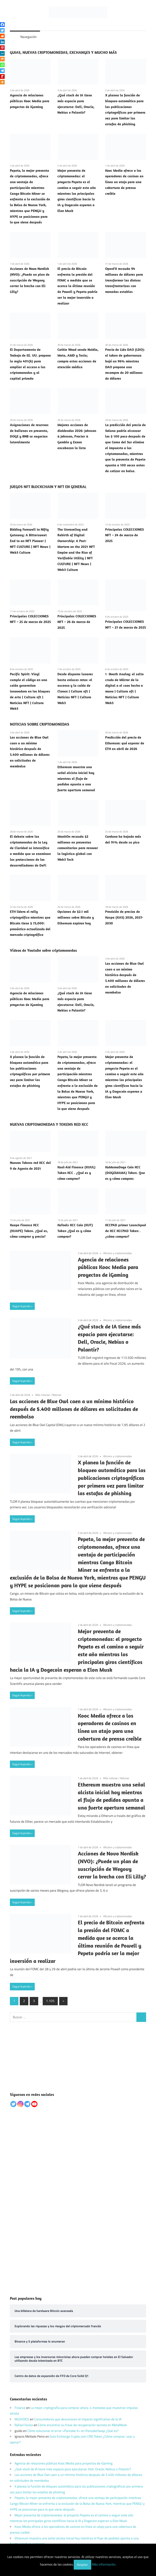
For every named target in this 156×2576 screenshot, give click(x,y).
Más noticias (42, 1395)
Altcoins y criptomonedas (117, 1253)
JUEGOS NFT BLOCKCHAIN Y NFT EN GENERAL (48, 486)
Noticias (56, 1395)
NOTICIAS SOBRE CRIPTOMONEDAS (39, 724)
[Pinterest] (2, 47)
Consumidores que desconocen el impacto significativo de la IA (77, 2419)
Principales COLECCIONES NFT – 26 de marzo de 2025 (76, 622)
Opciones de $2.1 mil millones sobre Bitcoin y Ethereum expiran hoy (75, 917)
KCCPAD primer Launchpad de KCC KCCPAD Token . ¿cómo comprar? (125, 1231)
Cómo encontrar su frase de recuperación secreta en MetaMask (82, 2425)
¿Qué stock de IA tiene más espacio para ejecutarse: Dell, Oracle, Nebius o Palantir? (73, 2469)
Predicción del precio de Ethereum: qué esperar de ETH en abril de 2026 (124, 743)
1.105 (50, 2000)
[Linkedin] (2, 41)
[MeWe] (2, 53)
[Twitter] (2, 30)
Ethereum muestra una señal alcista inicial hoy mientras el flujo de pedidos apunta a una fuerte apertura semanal (76, 778)
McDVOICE (22, 2419)
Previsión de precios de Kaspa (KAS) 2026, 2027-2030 (124, 917)
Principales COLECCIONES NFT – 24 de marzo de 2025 (124, 535)
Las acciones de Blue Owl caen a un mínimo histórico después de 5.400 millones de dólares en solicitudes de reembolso (74, 1409)
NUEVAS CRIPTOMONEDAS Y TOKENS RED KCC (49, 1124)
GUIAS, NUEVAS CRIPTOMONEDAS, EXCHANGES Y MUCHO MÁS (63, 52)
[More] (2, 82)
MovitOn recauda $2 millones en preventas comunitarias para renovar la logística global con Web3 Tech (77, 848)
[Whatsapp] (2, 65)
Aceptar (82, 2564)
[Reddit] (2, 36)
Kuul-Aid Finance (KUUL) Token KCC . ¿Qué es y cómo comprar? (76, 1173)
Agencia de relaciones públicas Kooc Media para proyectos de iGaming (29, 101)
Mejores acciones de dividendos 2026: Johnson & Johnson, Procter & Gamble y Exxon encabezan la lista (76, 436)
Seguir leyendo (21, 1306)
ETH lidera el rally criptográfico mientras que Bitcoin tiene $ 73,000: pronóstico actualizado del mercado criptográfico (30, 923)
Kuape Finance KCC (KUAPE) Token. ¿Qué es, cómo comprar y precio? (29, 1231)
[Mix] (2, 59)
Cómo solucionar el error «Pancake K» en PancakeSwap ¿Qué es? (73, 2430)
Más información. (104, 2564)
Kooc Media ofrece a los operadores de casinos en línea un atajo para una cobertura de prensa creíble (124, 182)
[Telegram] (2, 70)
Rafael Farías (24, 2425)
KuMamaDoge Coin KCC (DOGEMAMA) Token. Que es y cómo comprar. (125, 1173)
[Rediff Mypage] (2, 76)
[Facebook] (2, 24)
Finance (20, 2407)
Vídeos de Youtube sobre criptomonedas (43, 950)
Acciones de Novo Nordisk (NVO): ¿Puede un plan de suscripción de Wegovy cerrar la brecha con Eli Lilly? (29, 280)
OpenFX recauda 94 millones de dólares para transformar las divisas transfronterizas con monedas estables (124, 280)
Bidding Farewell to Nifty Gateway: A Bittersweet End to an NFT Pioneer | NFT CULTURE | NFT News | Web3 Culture (30, 541)
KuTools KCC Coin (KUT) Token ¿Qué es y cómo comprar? (75, 1231)
